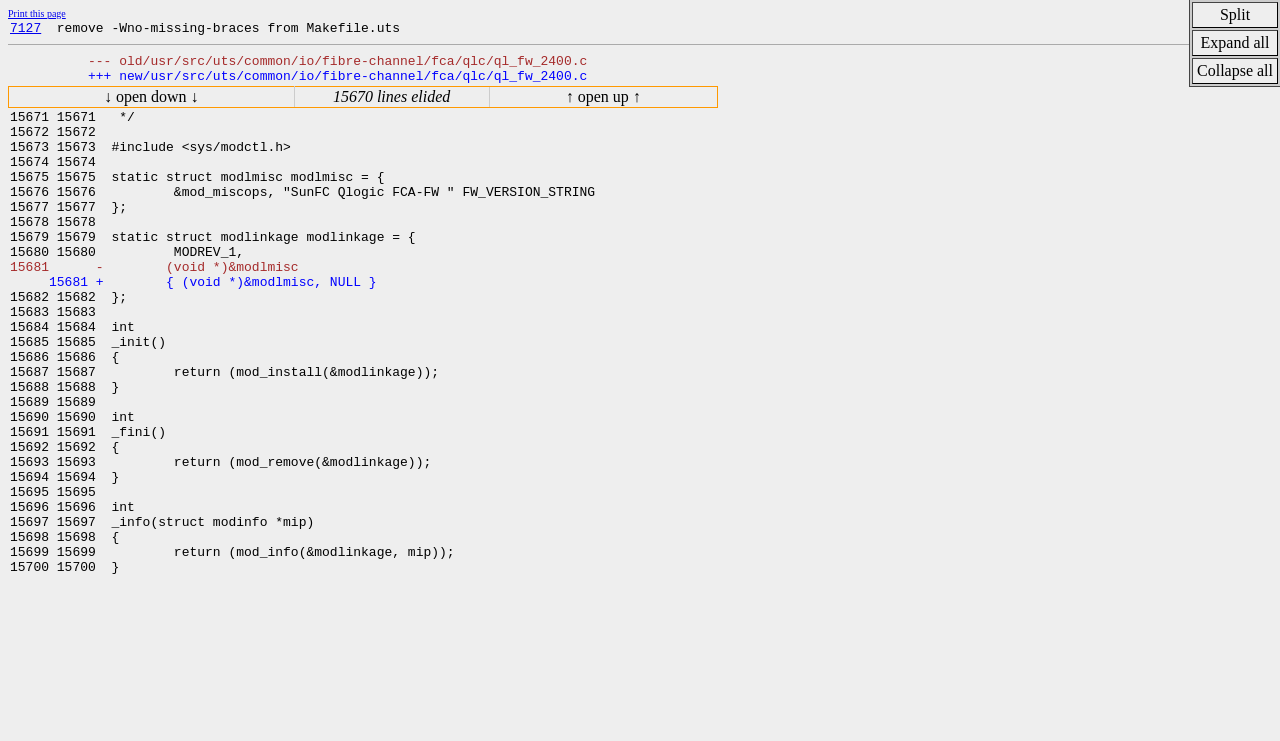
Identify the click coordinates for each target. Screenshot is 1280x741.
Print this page (37, 13)
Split (1235, 14)
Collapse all (1235, 70)
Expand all (1235, 42)
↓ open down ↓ (151, 105)
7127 (25, 30)
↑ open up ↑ (603, 105)
